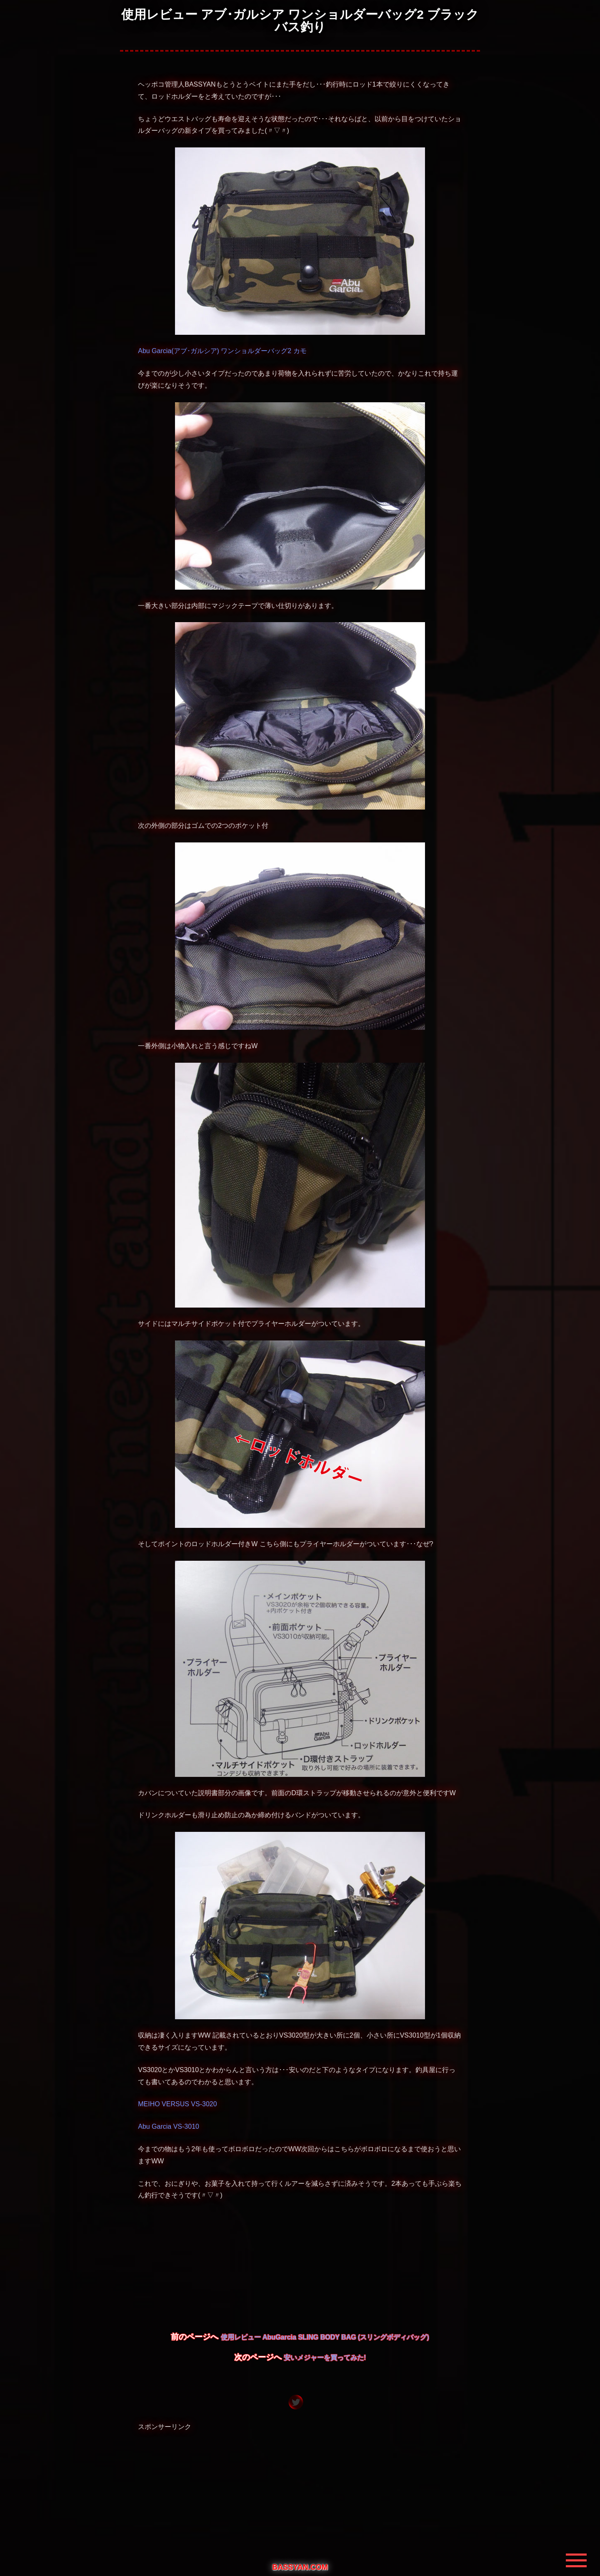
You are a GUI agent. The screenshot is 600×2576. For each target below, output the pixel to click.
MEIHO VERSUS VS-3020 (177, 2104)
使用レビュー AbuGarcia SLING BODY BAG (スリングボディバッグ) (325, 2337)
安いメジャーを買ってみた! (325, 2357)
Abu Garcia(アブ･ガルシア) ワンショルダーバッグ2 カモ (222, 350)
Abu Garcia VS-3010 (168, 2126)
